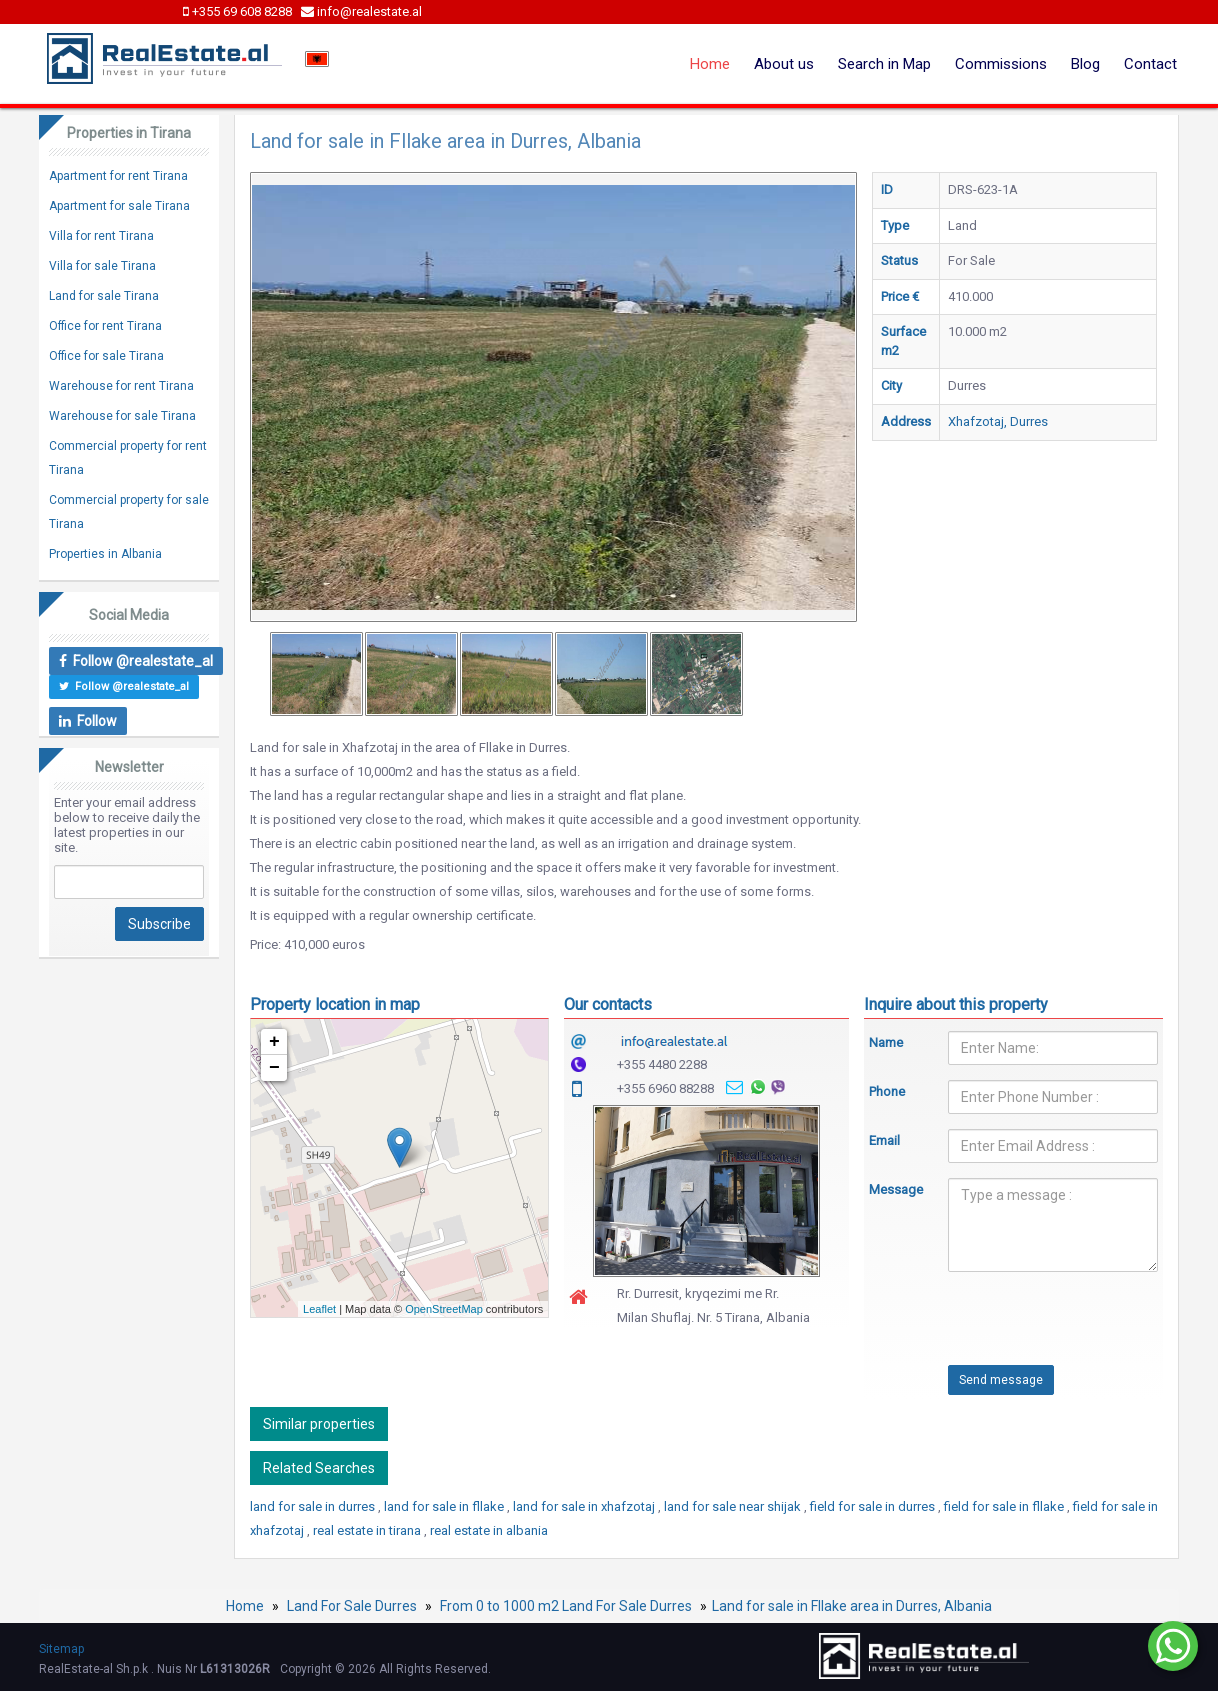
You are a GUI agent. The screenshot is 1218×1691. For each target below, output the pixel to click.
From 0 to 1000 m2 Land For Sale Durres (566, 1606)
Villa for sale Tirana (102, 266)
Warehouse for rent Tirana (121, 386)
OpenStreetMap (444, 1309)
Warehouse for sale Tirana (122, 416)
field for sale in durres (874, 1506)
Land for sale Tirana (104, 296)
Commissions (1001, 64)
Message (894, 1189)
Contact (1150, 64)
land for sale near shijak (734, 1506)
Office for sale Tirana (106, 356)
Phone (887, 1091)
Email (884, 1140)
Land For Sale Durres (352, 1606)
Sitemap (61, 1649)
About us (784, 64)
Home (710, 64)
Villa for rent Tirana (101, 236)
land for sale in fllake (445, 1506)
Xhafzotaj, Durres (998, 421)
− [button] (274, 1068)
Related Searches (319, 1468)
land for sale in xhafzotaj (585, 1506)
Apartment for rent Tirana (118, 176)
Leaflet (319, 1309)
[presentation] (1021, 1326)
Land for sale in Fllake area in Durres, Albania (852, 1606)
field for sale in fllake (1005, 1506)
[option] (316, 674)
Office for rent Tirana (105, 326)
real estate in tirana (368, 1530)
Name (886, 1042)
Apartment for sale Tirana (119, 206)
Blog (1085, 64)
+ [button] (274, 1042)
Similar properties (319, 1424)
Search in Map (884, 64)
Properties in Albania (105, 554)
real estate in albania (489, 1530)
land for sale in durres (314, 1506)
